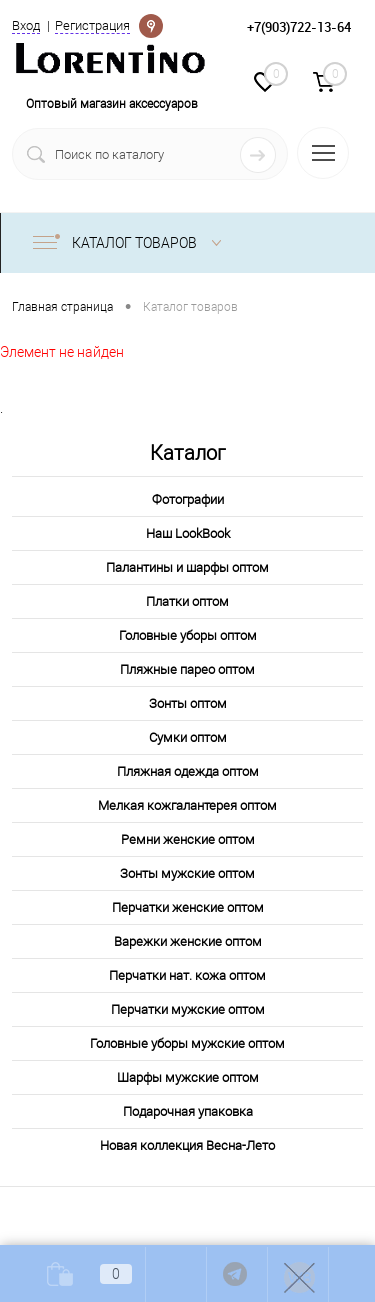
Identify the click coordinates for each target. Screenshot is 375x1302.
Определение (151, 24)
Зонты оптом (188, 703)
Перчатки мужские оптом (188, 1009)
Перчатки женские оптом (188, 907)
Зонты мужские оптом (187, 873)
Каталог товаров (131, 243)
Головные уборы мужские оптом (187, 1043)
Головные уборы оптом (188, 635)
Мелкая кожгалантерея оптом (187, 805)
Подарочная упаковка (188, 1111)
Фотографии (188, 499)
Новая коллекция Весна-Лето (187, 1145)
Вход (26, 25)
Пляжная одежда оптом (188, 771)
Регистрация (92, 25)
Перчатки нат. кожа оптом (187, 975)
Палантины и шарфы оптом (187, 567)
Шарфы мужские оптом (188, 1077)
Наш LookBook (188, 533)
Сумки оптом (188, 737)
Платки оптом (187, 601)
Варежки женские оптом (188, 941)
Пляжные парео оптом (187, 669)
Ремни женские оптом (188, 839)
